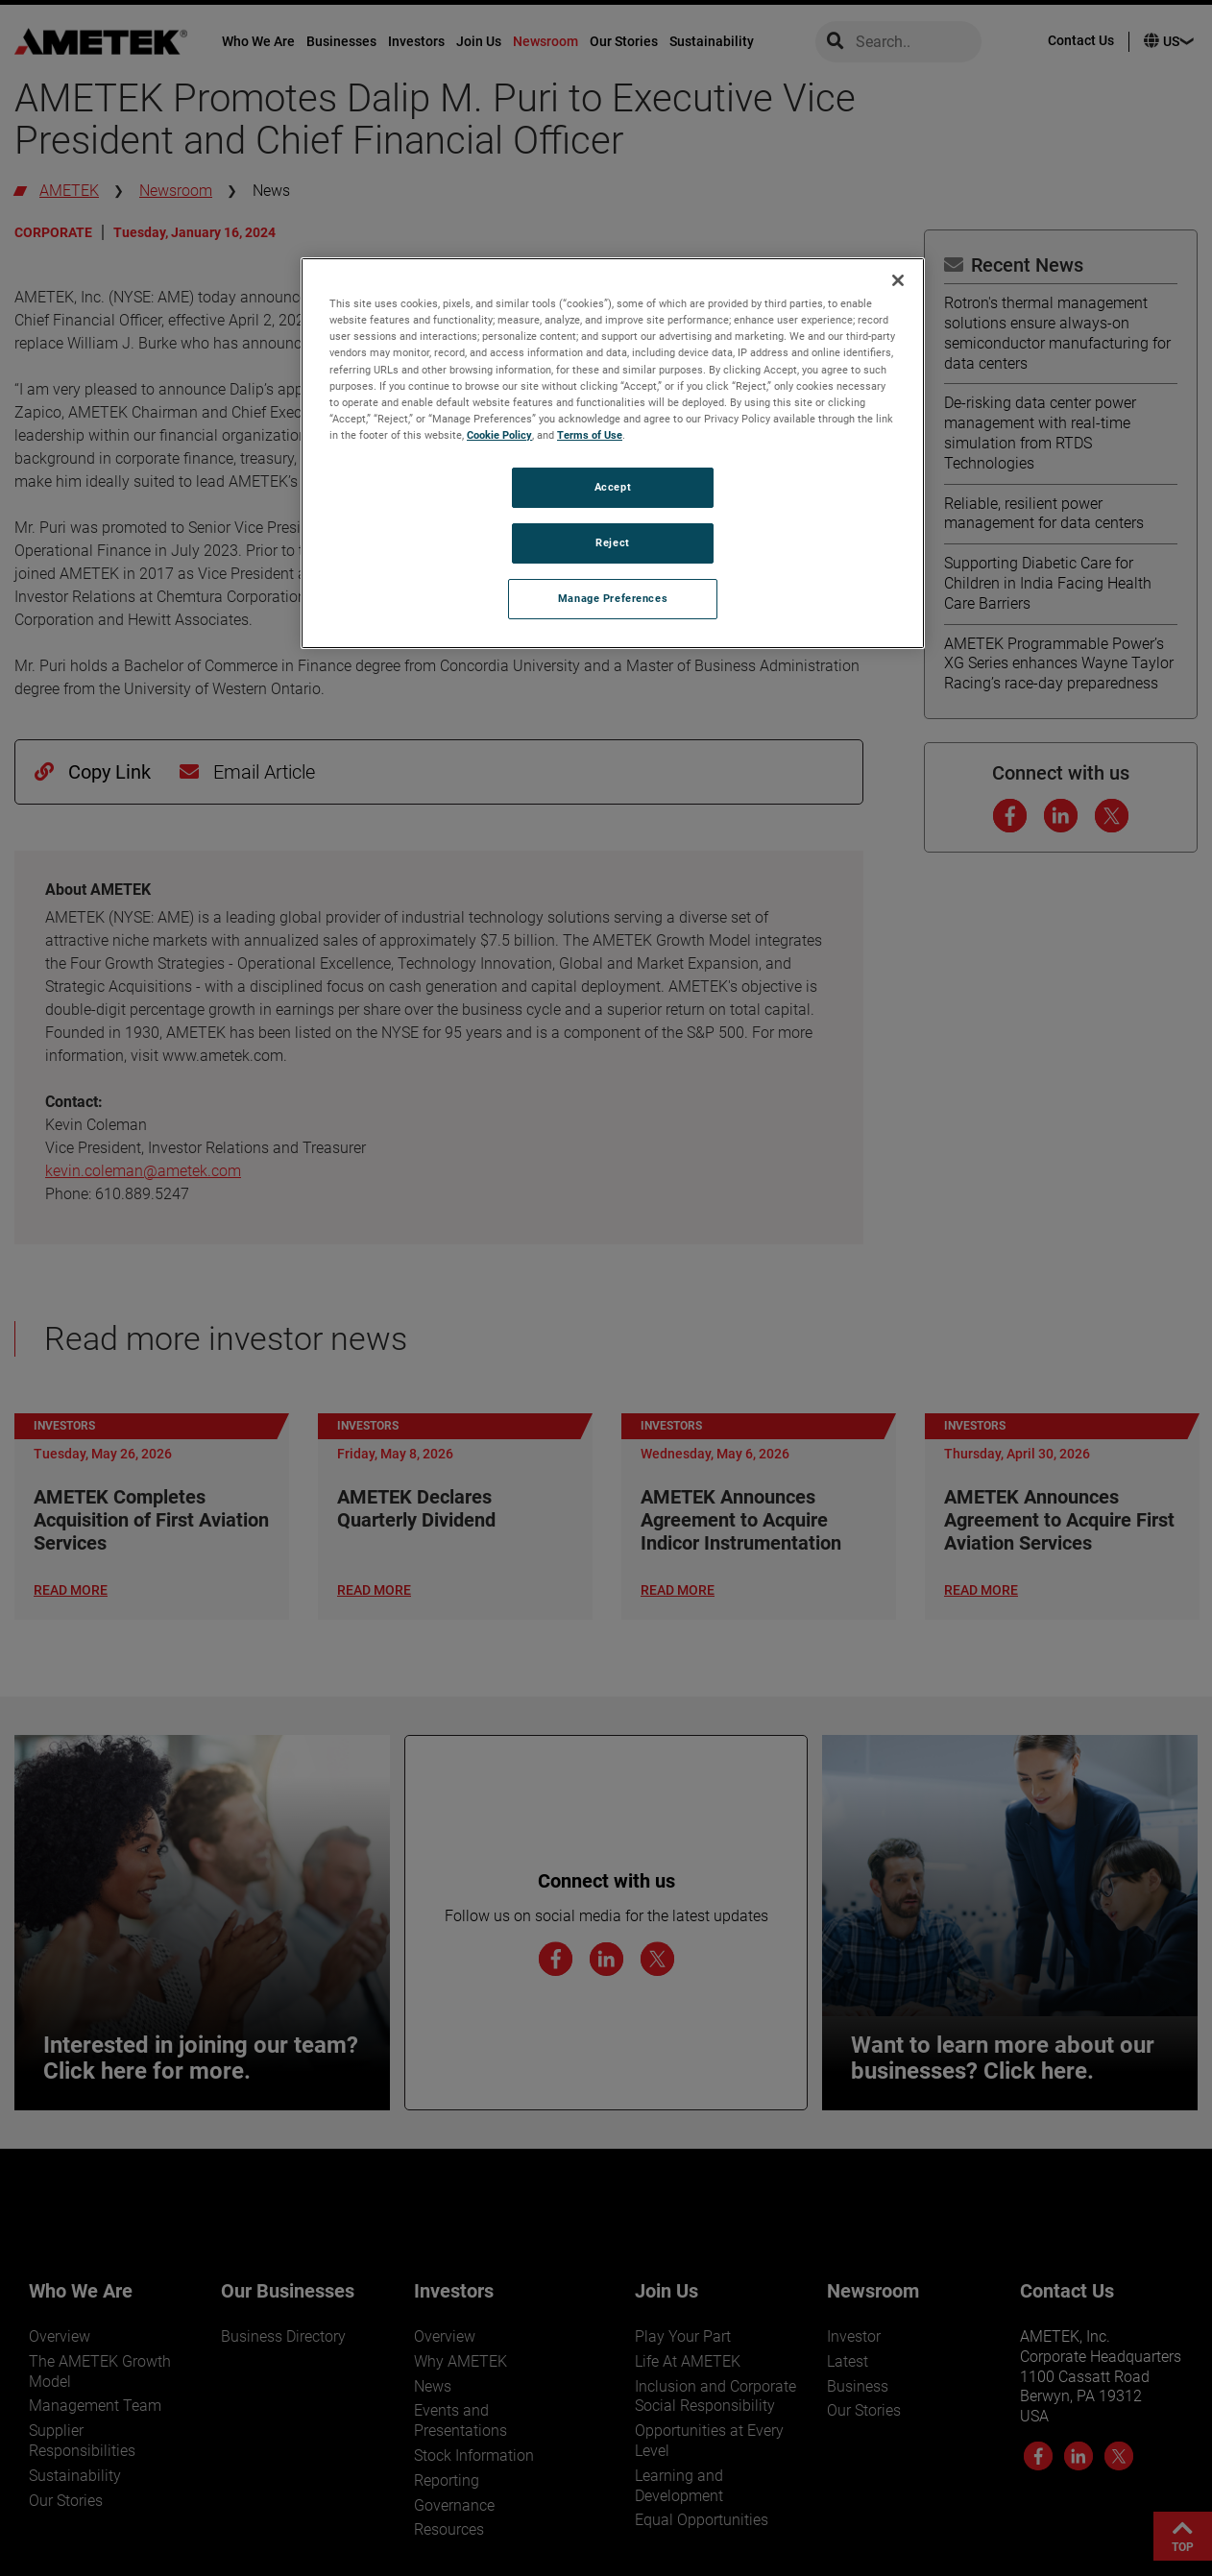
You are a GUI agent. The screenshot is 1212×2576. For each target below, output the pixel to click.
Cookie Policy (499, 435)
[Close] (898, 280)
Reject (612, 542)
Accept (612, 487)
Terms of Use (589, 435)
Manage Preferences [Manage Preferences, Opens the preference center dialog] (612, 598)
